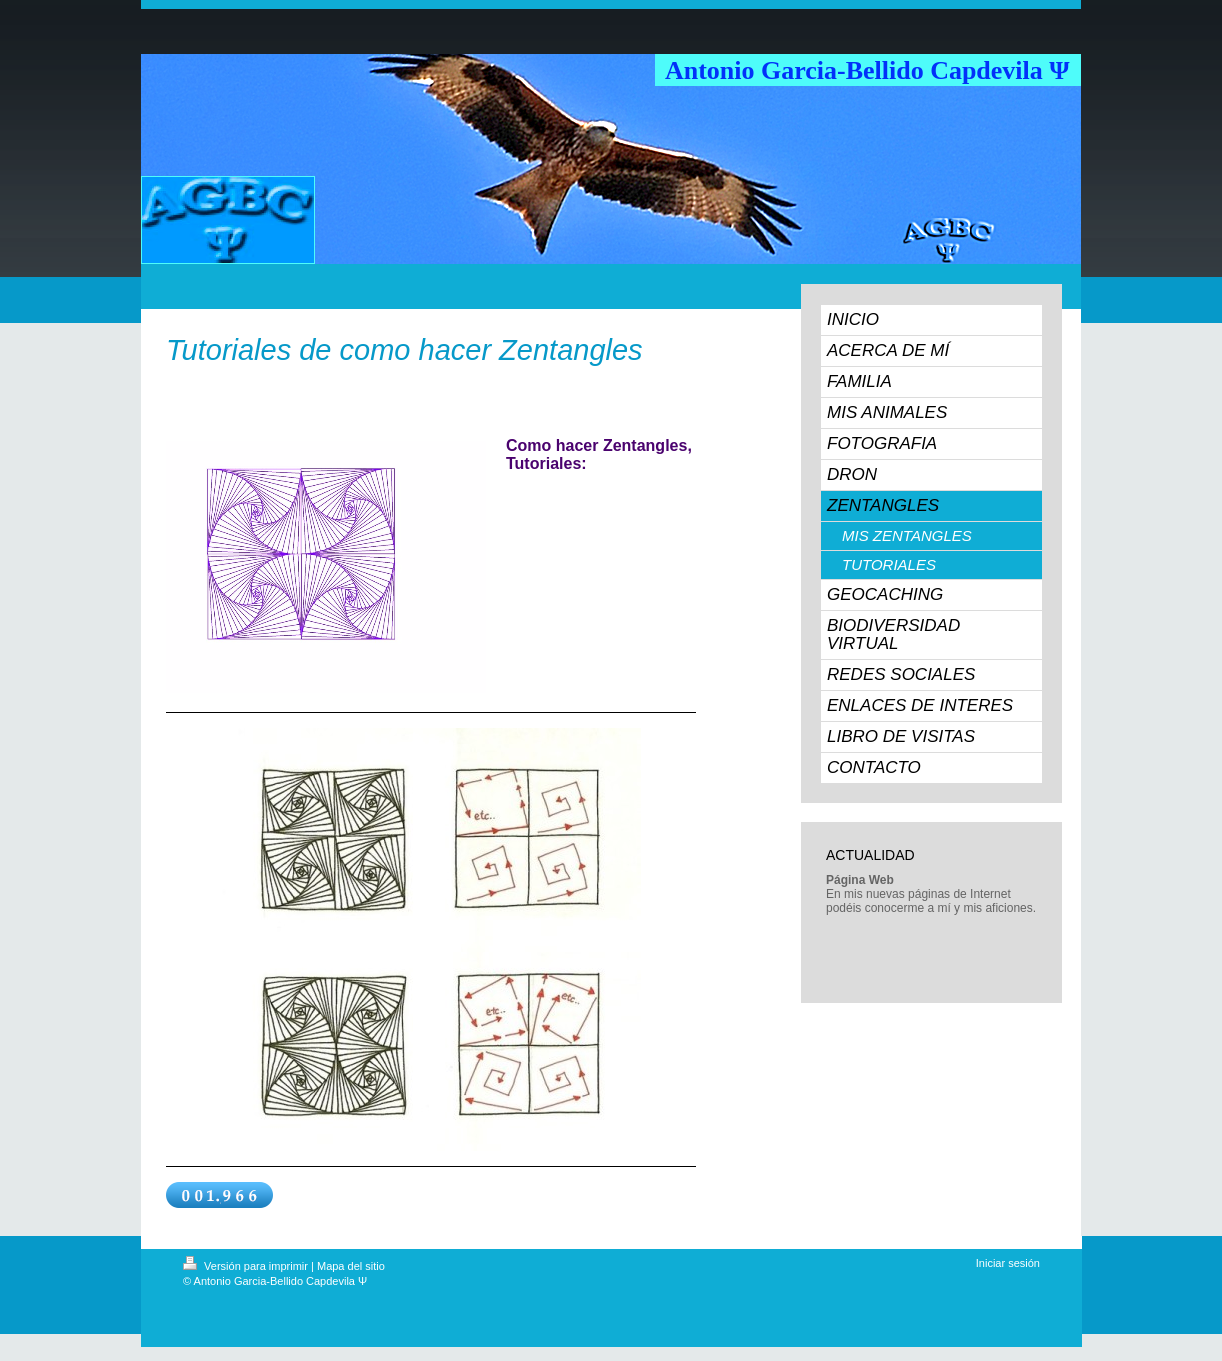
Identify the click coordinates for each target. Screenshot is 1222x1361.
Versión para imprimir (247, 1266)
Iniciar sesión (1008, 1263)
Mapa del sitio (351, 1266)
